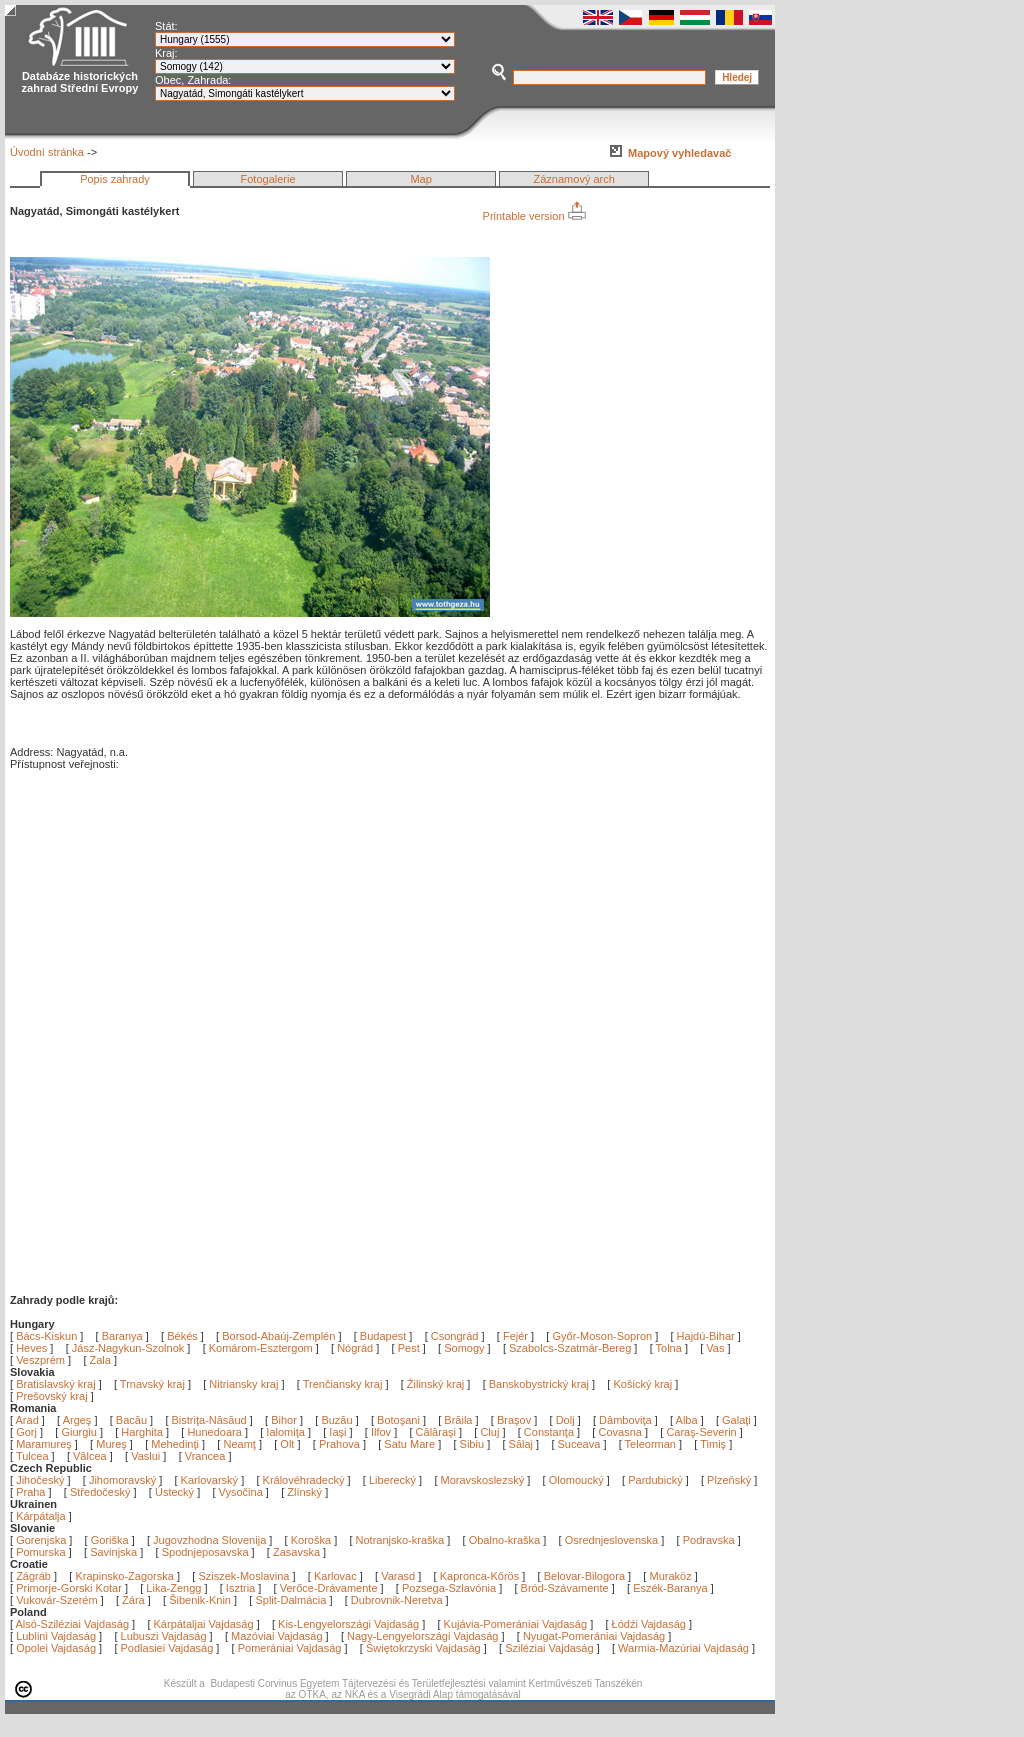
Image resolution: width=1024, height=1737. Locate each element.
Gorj (28, 1432)
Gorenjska (41, 1540)
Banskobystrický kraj (539, 1384)
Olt (288, 1444)
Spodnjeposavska (205, 1552)
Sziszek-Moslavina (243, 1576)
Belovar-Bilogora (584, 1576)
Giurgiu (80, 1432)
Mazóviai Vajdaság (277, 1636)
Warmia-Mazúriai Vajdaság (683, 1648)
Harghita (143, 1432)
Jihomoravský (122, 1480)
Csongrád (455, 1336)
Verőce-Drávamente (329, 1588)
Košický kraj (642, 1384)
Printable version (534, 216)
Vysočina (241, 1492)
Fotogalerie (268, 179)
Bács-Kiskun (46, 1336)
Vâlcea (91, 1456)
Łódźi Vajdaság (649, 1624)
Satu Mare (411, 1444)
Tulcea (34, 1456)
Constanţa (550, 1432)
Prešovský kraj (52, 1396)
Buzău (338, 1420)
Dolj (567, 1420)
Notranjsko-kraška (400, 1540)
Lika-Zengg (173, 1588)
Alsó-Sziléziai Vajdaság (73, 1624)
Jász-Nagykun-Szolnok (128, 1348)
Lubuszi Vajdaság (164, 1636)
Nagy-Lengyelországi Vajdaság (422, 1636)
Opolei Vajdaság (56, 1648)
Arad (29, 1420)
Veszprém (40, 1360)
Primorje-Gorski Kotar (69, 1588)
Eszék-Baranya (670, 1588)
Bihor (285, 1420)
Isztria (240, 1588)
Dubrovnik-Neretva (397, 1600)
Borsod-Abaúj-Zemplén (278, 1336)
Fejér (515, 1336)
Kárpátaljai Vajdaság (204, 1624)
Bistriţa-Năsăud (211, 1420)
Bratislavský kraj (55, 1384)
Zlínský (304, 1492)
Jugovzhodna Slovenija (209, 1540)
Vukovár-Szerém (57, 1600)
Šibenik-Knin (200, 1600)
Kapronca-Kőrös (480, 1576)
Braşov (515, 1420)
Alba (688, 1420)
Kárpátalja (41, 1516)
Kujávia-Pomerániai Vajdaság (516, 1624)
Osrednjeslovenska (612, 1540)
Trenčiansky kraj (343, 1384)
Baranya (122, 1336)
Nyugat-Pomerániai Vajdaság (594, 1636)
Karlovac (335, 1576)
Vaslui (147, 1456)
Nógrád (355, 1348)
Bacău (133, 1420)
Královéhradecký (304, 1480)
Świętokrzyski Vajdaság (423, 1648)
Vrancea (207, 1456)
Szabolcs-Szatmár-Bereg (570, 1348)
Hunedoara (216, 1432)
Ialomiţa (287, 1432)
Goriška (110, 1540)
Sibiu (474, 1444)
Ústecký (174, 1492)
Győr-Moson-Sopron (602, 1336)
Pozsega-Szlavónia (449, 1588)
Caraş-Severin (702, 1432)
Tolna (669, 1348)
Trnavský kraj (154, 1384)
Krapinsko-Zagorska (124, 1576)
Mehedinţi (176, 1444)
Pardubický (655, 1480)
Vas (715, 1348)
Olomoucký (576, 1480)
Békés (182, 1336)
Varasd (398, 1576)
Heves (31, 1348)
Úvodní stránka (47, 152)
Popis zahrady (115, 179)
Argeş (79, 1420)
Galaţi (738, 1420)
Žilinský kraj (437, 1384)
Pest (409, 1348)
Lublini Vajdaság (56, 1636)
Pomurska (42, 1552)
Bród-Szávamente (565, 1588)
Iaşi (339, 1432)
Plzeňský (729, 1480)
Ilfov (382, 1432)
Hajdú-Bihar (706, 1336)
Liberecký (392, 1480)
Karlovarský (209, 1480)
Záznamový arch (574, 179)
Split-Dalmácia (290, 1600)
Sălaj (523, 1444)
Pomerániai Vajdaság (290, 1648)
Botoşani (400, 1420)
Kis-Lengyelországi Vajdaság (348, 1624)
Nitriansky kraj (243, 1384)
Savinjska (113, 1552)
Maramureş (45, 1444)
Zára (133, 1600)
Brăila (459, 1420)
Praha (30, 1492)
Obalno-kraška (505, 1540)
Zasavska (296, 1552)
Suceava (581, 1444)
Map (420, 179)
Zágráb (35, 1576)
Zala (100, 1360)
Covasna (621, 1432)
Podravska (709, 1540)
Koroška (311, 1540)
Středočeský (100, 1492)
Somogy (464, 1348)
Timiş (714, 1444)
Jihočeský (40, 1480)
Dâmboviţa (627, 1420)
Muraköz (670, 1576)
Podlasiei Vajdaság (167, 1648)
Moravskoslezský (483, 1480)
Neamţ (240, 1444)
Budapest (383, 1336)
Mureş (113, 1444)
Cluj (491, 1432)
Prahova (341, 1444)
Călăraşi (437, 1432)
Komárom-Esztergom (261, 1348)
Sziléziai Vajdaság (549, 1648)
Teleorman (652, 1444)
